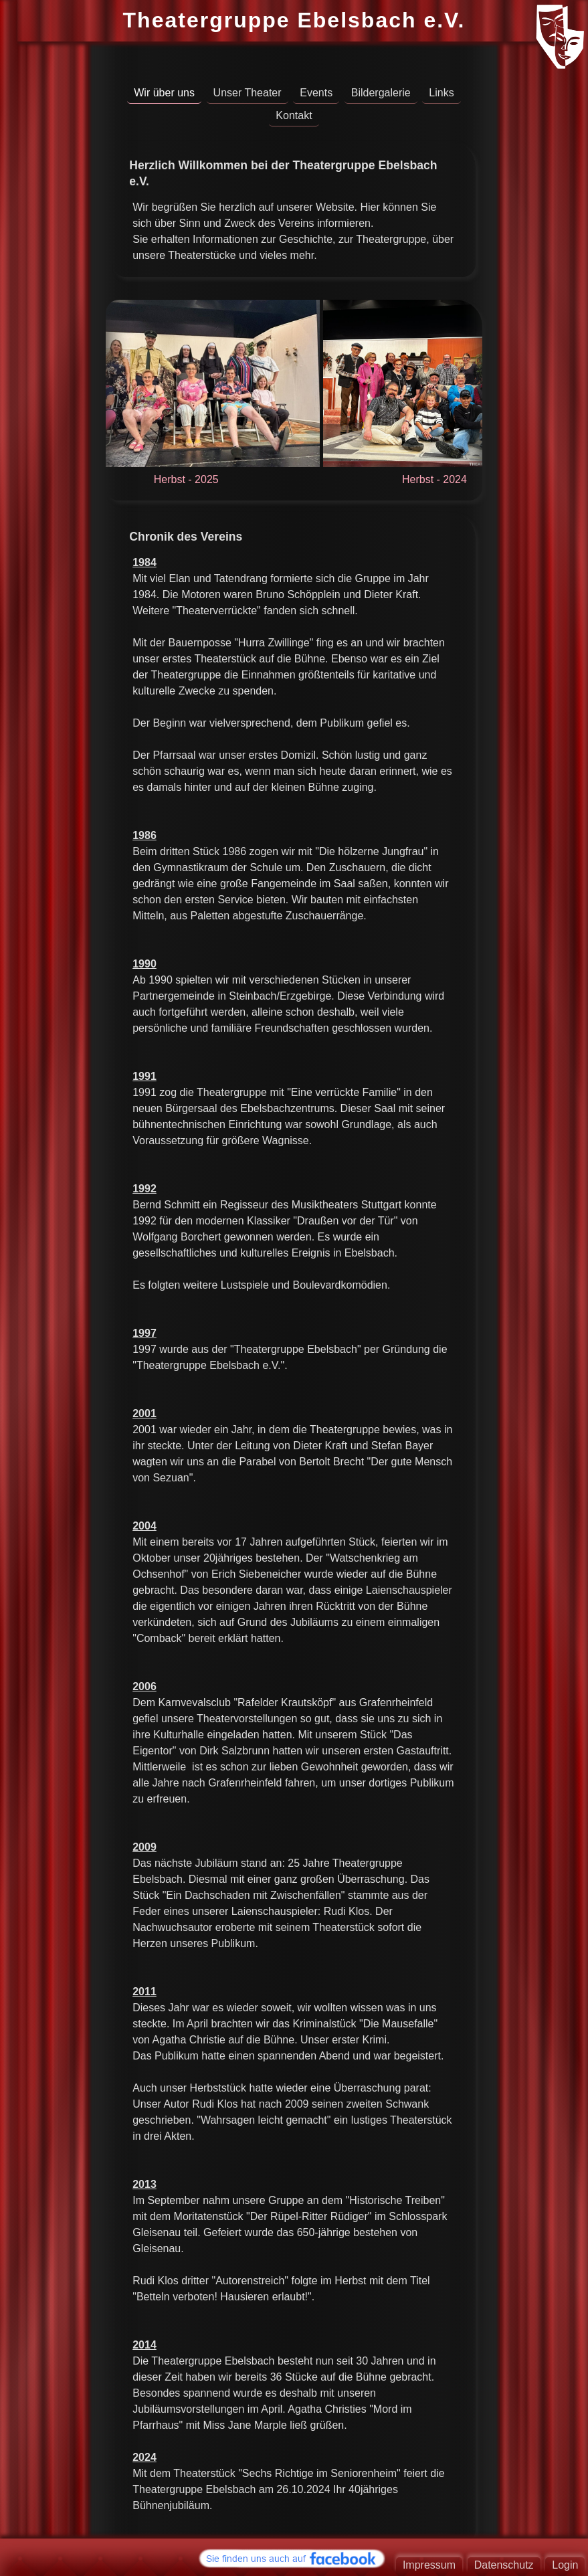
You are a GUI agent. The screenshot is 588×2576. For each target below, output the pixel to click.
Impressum (429, 2565)
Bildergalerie (381, 92)
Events (316, 92)
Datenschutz (504, 2565)
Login (565, 2565)
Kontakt (294, 115)
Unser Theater (247, 92)
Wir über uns (164, 92)
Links (441, 92)
